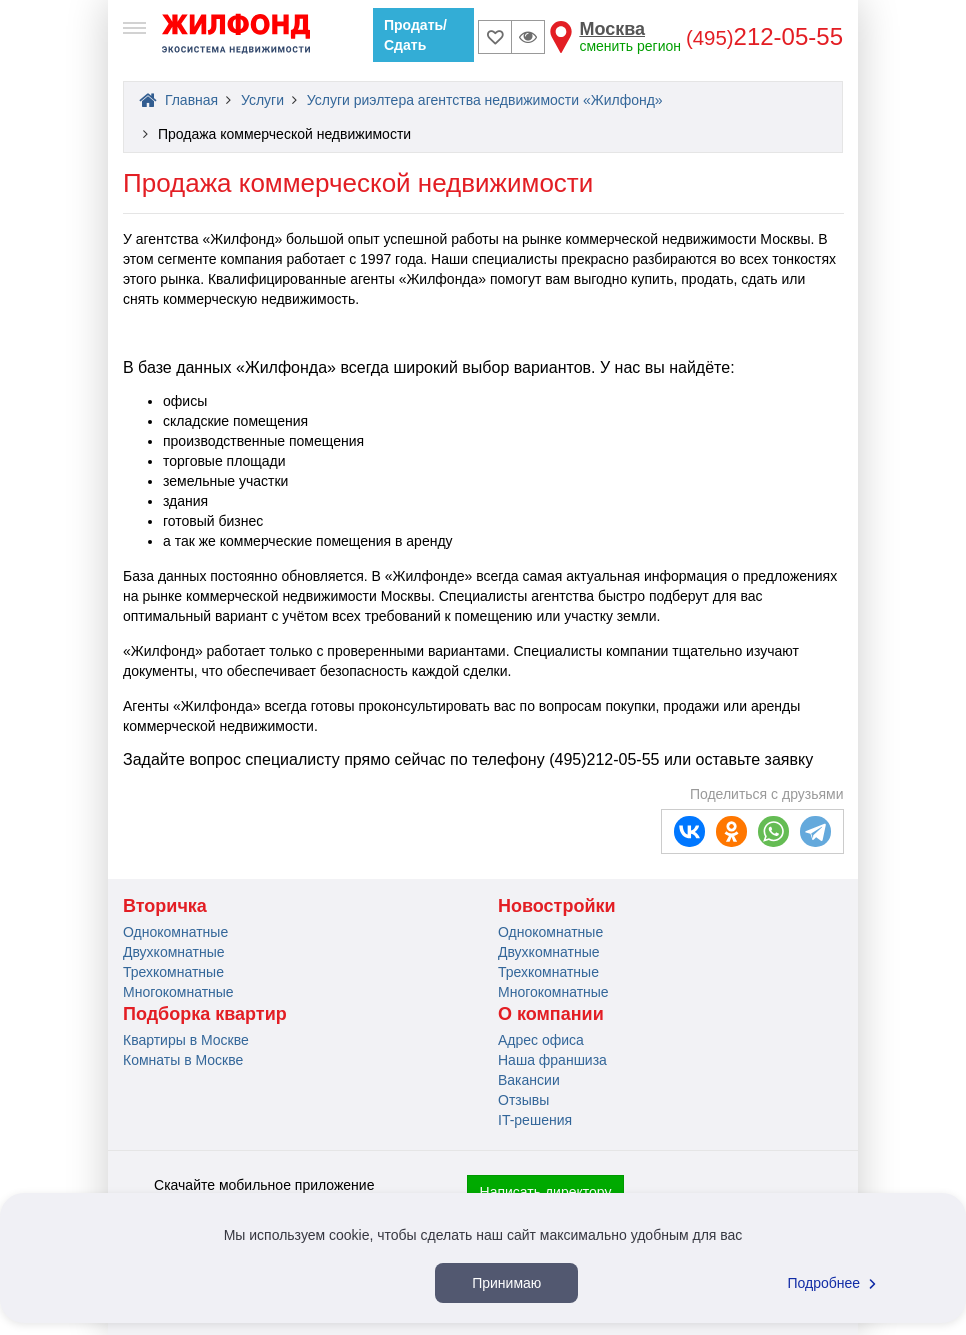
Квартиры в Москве (186, 1040)
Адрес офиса (541, 1040)
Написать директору (546, 1192)
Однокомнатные (175, 932)
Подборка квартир (205, 1014)
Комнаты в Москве (183, 1060)
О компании (551, 1014)
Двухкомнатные (174, 952)
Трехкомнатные (173, 972)
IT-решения (535, 1120)
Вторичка (165, 906)
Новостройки (557, 906)
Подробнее (835, 1283)
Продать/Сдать (415, 35)
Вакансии (529, 1080)
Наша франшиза (552, 1060)
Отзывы (523, 1100)
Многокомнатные (178, 992)
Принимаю (506, 1283)
